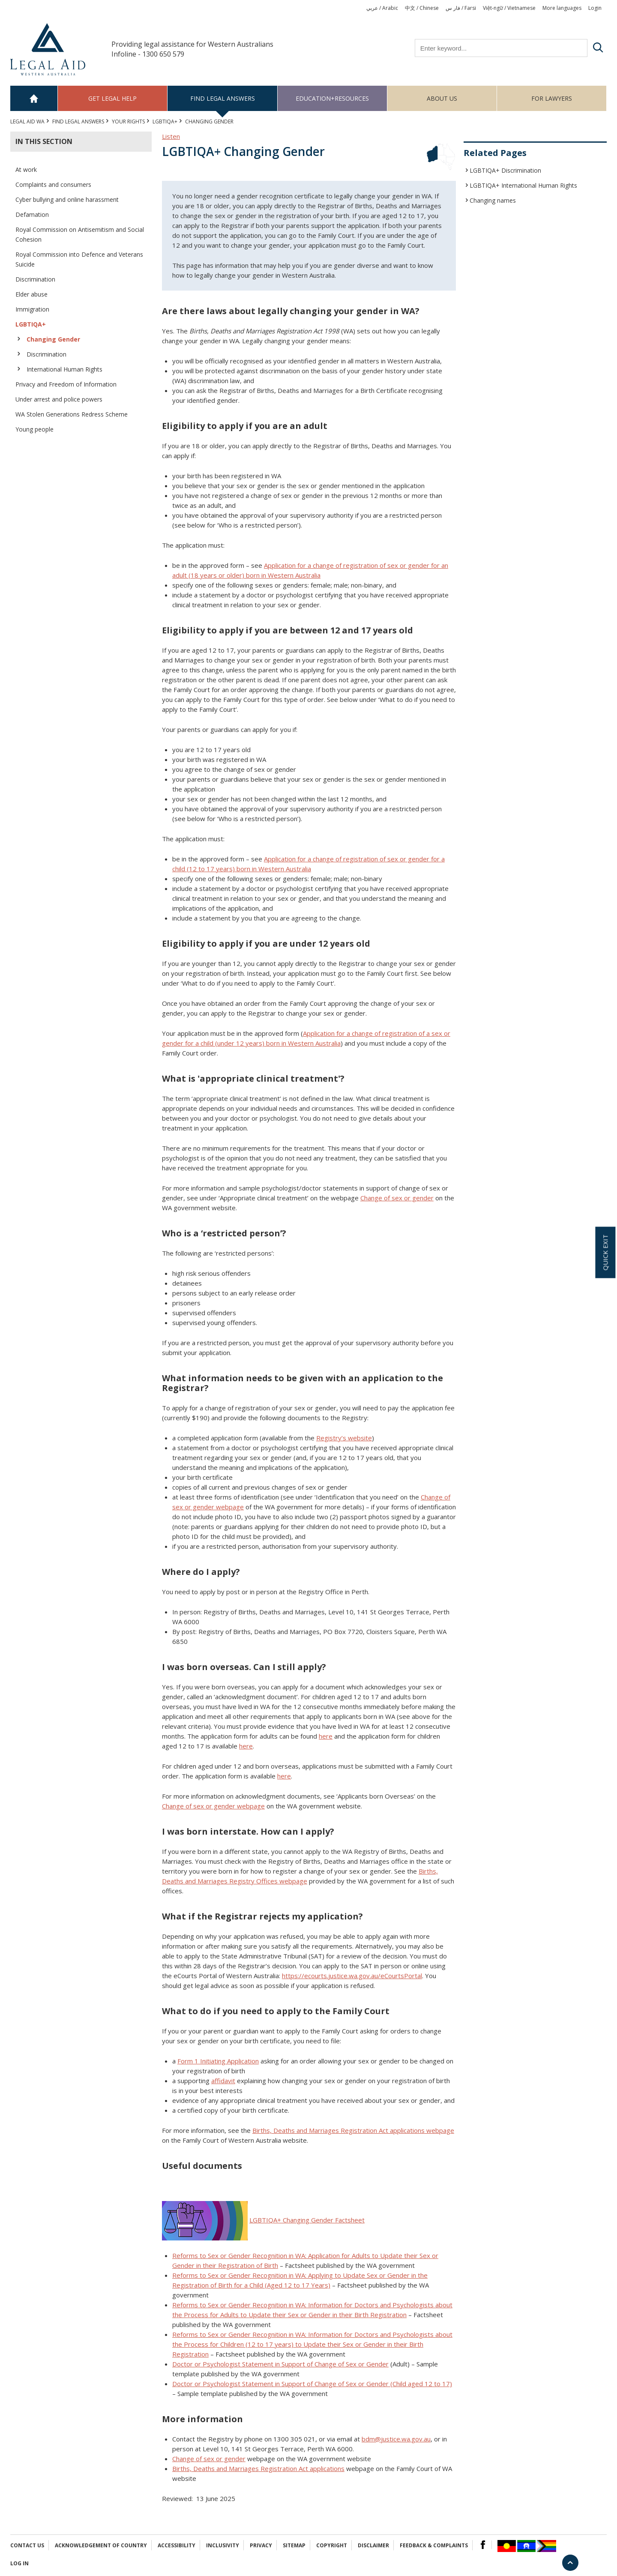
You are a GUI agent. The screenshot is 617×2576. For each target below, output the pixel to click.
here (325, 1736)
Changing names (493, 200)
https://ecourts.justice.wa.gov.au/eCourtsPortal (352, 1975)
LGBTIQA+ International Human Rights (523, 185)
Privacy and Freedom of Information (66, 384)
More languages (561, 8)
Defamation (32, 214)
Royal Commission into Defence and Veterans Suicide (79, 259)
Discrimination (35, 279)
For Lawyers (551, 98)
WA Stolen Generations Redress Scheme (71, 414)
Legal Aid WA (27, 121)
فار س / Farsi (461, 8)
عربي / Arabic (382, 8)
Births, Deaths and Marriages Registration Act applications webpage (353, 2130)
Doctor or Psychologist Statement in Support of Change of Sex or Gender (280, 2364)
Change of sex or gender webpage (213, 1806)
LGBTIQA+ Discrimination (505, 170)
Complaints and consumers (53, 184)
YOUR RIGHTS (128, 121)
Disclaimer (373, 2545)
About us (442, 98)
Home (34, 98)
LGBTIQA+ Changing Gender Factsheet (307, 2220)
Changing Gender (53, 339)
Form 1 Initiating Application (218, 2061)
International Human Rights (64, 369)
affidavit (223, 2080)
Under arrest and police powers (58, 399)
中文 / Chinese (422, 8)
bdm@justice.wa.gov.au (396, 2439)
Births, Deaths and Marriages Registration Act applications (258, 2468)
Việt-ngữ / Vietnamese (509, 8)
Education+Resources (332, 98)
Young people (34, 429)
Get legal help (112, 98)
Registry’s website (344, 1437)
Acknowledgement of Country (101, 2545)
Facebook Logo (483, 2544)
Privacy (261, 2545)
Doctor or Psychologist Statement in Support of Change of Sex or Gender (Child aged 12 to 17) (312, 2383)
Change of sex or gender (397, 1198)
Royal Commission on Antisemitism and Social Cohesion (79, 234)
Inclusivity (222, 2545)
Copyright (331, 2545)
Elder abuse (31, 294)
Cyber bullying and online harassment (67, 199)
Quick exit (605, 1252)
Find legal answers (222, 98)
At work (26, 169)
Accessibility (176, 2545)
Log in (19, 2563)
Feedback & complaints (434, 2545)
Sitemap (294, 2545)
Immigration (32, 309)
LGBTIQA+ (165, 121)
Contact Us (27, 2545)
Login (595, 8)
